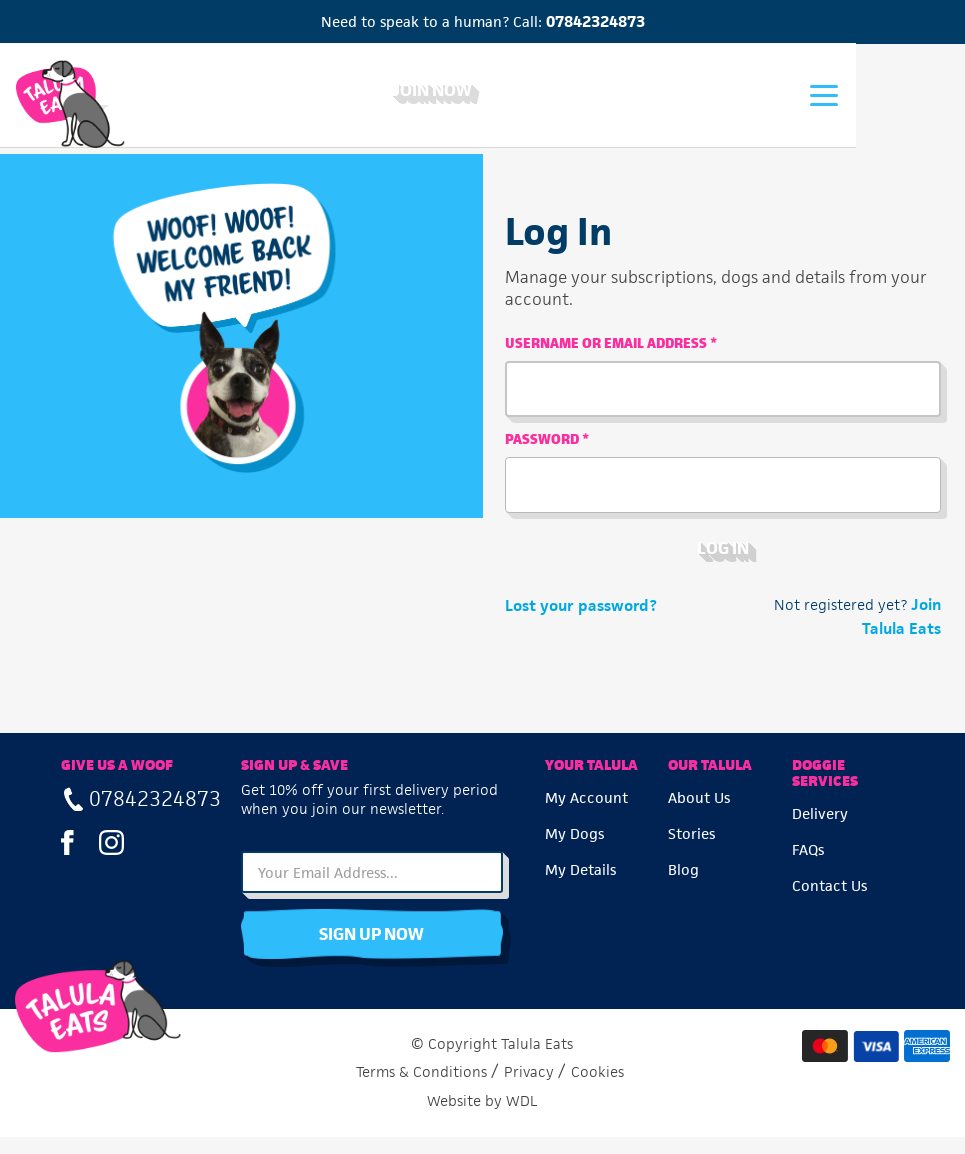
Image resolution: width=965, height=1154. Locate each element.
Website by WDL (482, 1117)
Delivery (820, 828)
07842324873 (595, 21)
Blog (684, 884)
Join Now (483, 92)
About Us (700, 812)
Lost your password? (583, 613)
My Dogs (574, 848)
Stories (692, 848)
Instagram (111, 858)
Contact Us (829, 900)
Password (549, 447)
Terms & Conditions (421, 1087)
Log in (724, 556)
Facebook (67, 858)
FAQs (808, 864)
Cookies (597, 1087)
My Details (580, 884)
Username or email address (613, 351)
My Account (586, 812)
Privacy (529, 1087)
